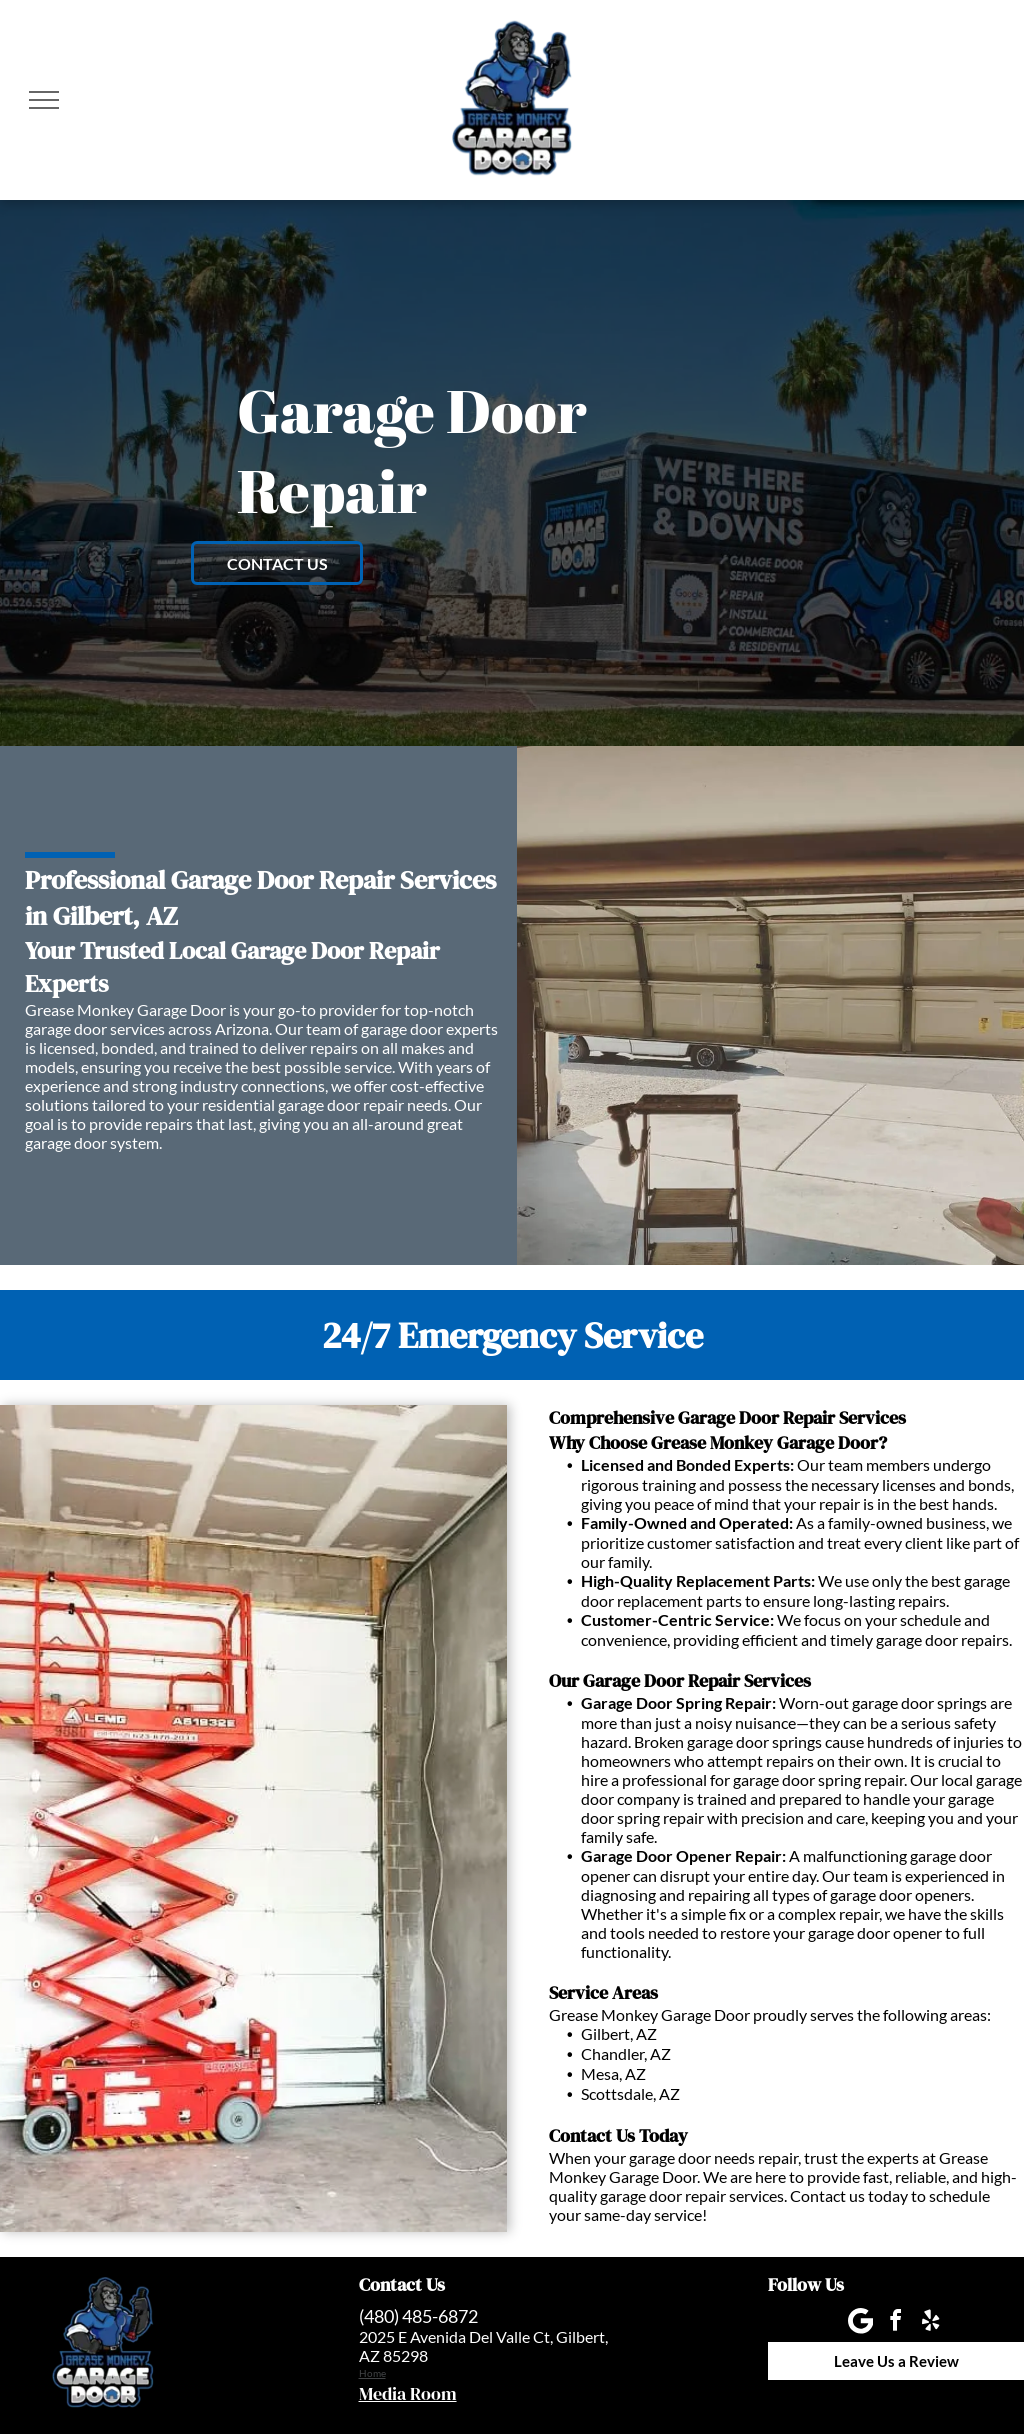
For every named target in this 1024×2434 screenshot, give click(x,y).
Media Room (408, 2393)
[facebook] (896, 2323)
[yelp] (931, 2323)
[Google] (861, 2323)
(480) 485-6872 (418, 2316)
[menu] (44, 100)
